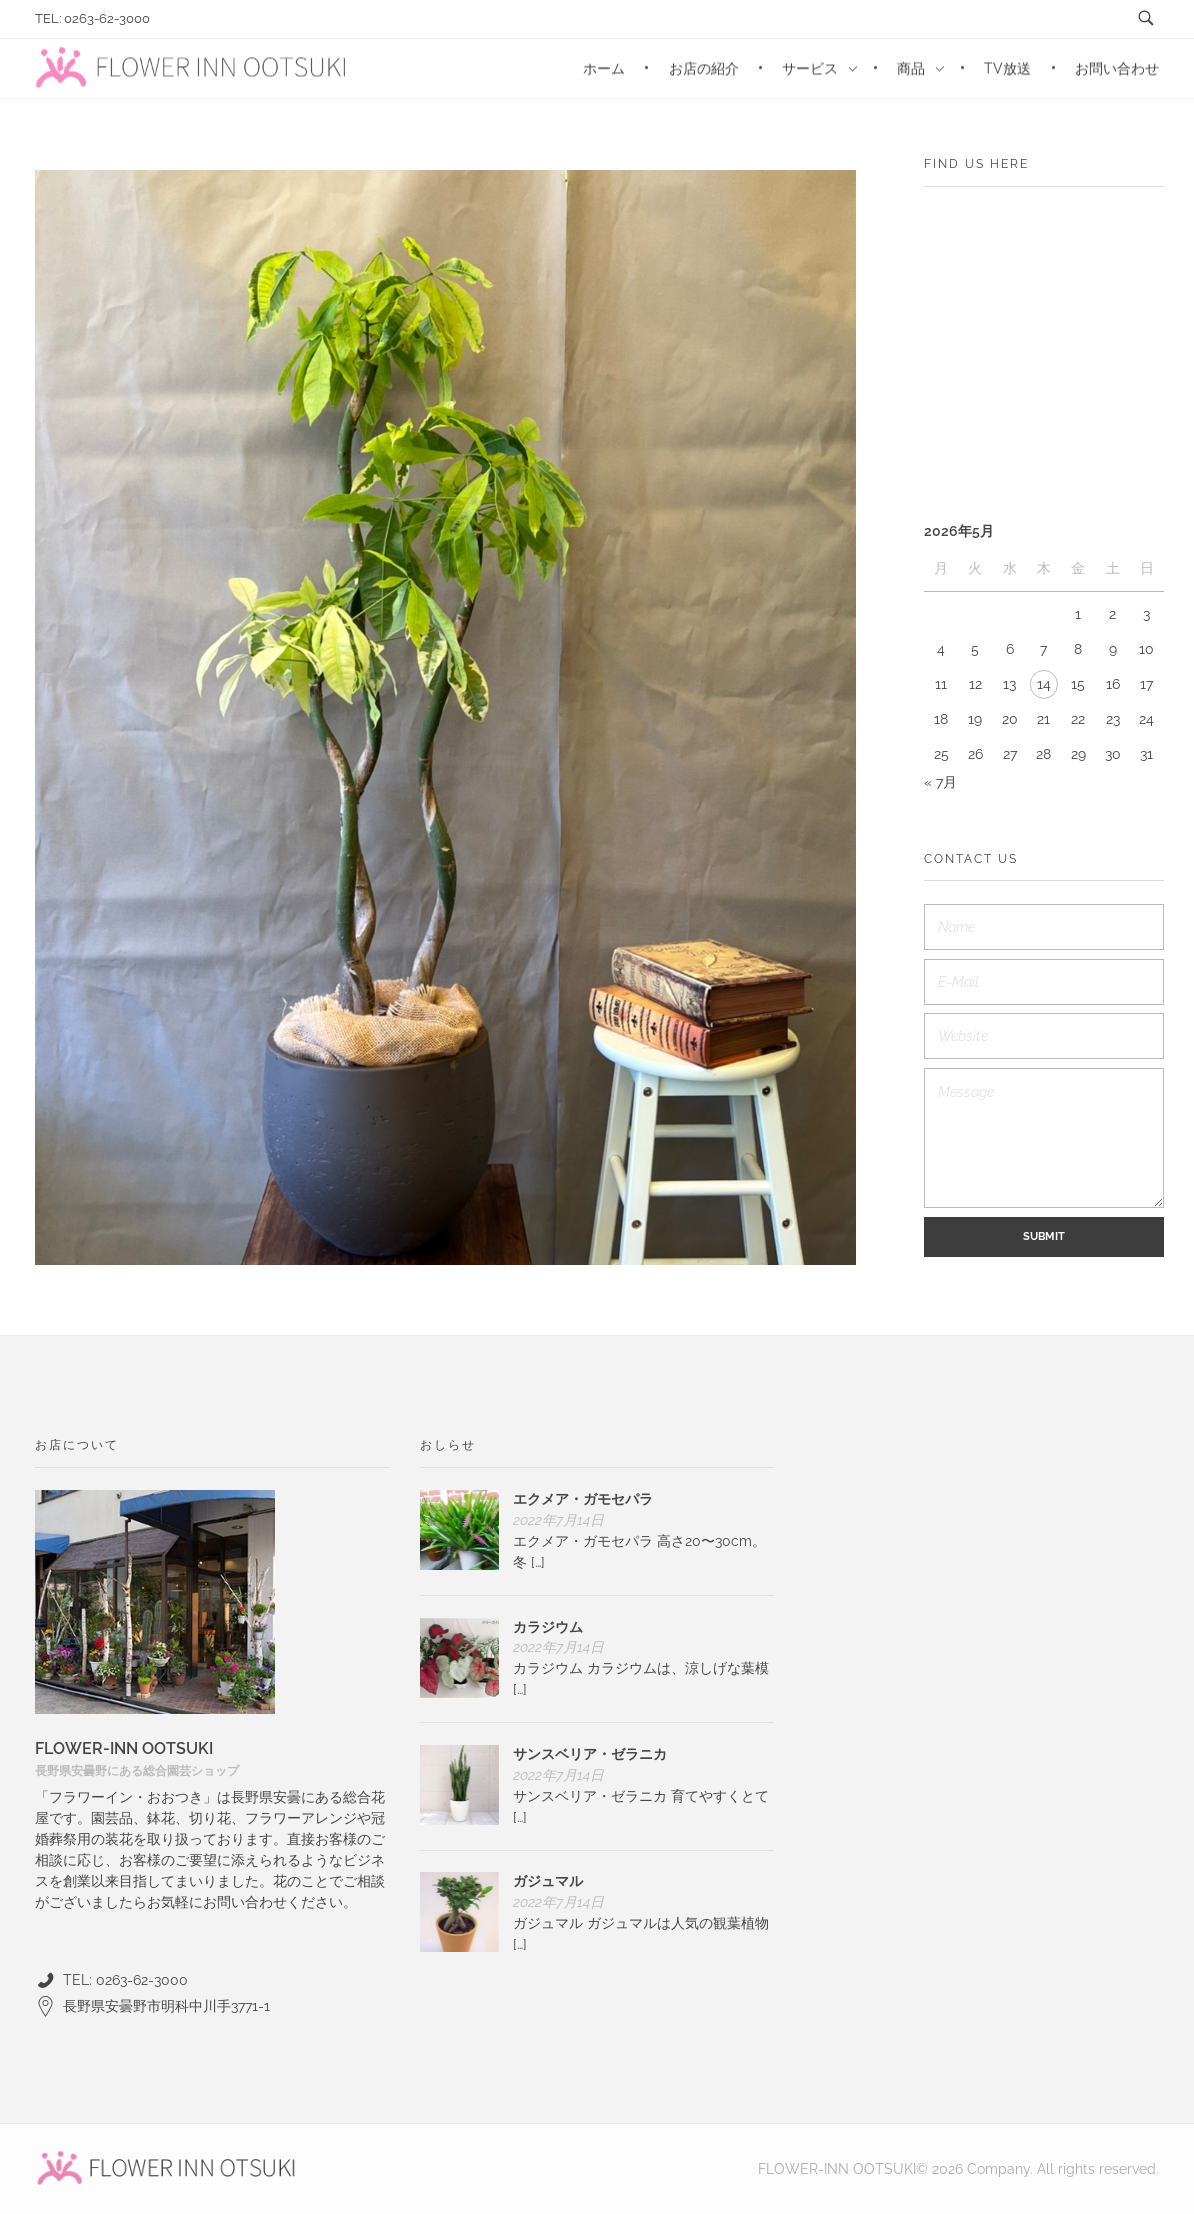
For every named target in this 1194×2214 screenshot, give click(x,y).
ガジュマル (548, 1881)
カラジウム (548, 1627)
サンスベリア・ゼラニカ (590, 1754)
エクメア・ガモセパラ (583, 1499)
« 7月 (940, 782)
